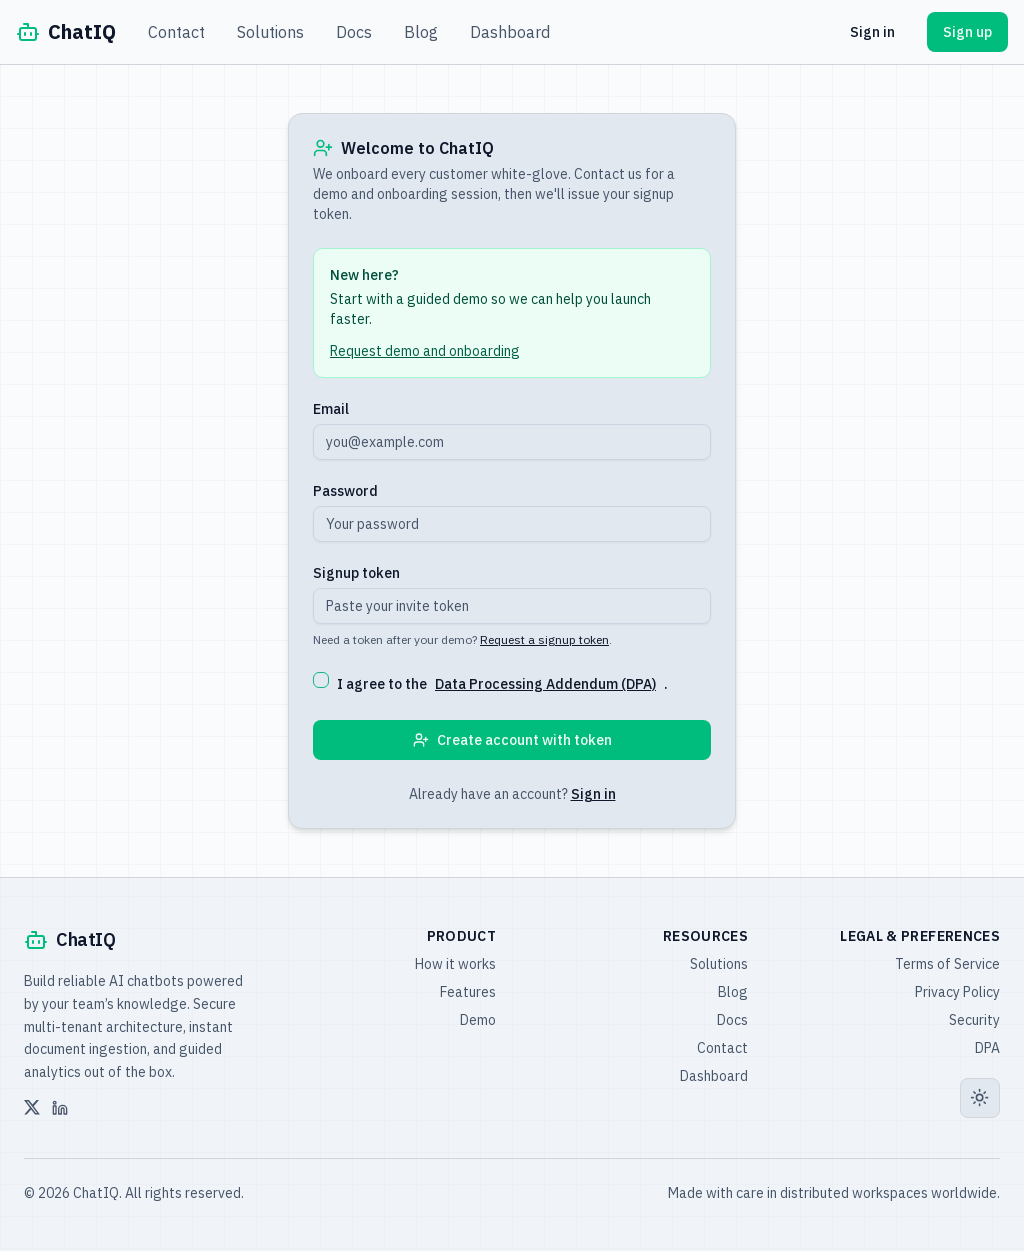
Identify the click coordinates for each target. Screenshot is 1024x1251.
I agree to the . (502, 684)
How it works (455, 964)
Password (345, 491)
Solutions (270, 32)
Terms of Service (947, 964)
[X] (32, 1108)
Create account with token (512, 740)
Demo (478, 1020)
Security (974, 1020)
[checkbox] (321, 680)
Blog (421, 32)
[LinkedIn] (60, 1108)
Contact (176, 32)
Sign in (872, 32)
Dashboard (510, 32)
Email (331, 409)
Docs (354, 32)
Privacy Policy (957, 992)
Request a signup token (544, 639)
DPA (987, 1048)
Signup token (356, 573)
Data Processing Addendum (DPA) (545, 684)
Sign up (967, 32)
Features (468, 992)
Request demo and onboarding (425, 351)
